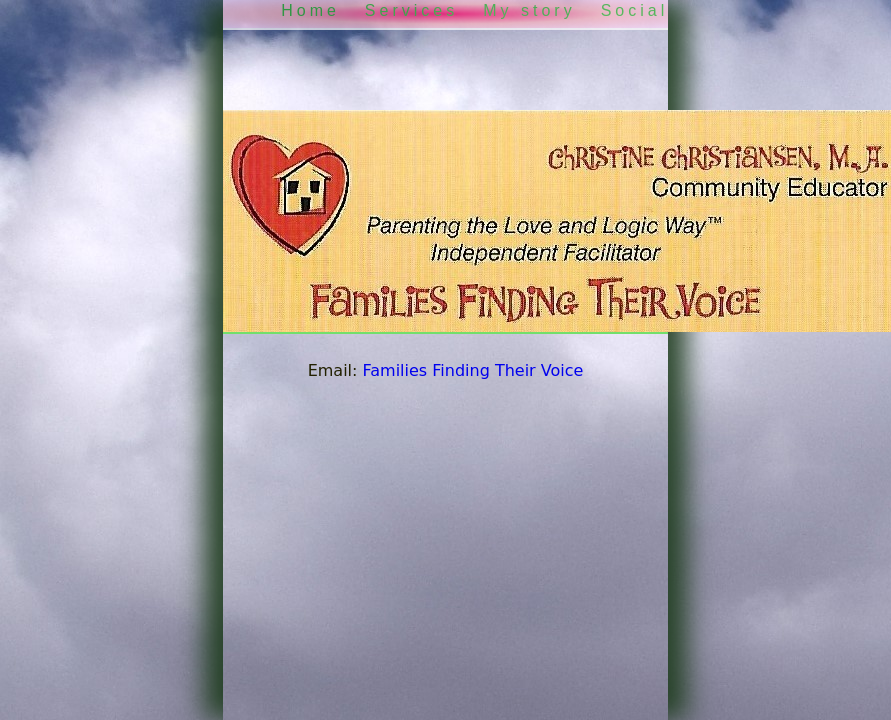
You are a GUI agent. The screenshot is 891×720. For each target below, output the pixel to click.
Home (310, 10)
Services (411, 10)
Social (635, 10)
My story (529, 10)
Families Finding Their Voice (473, 370)
